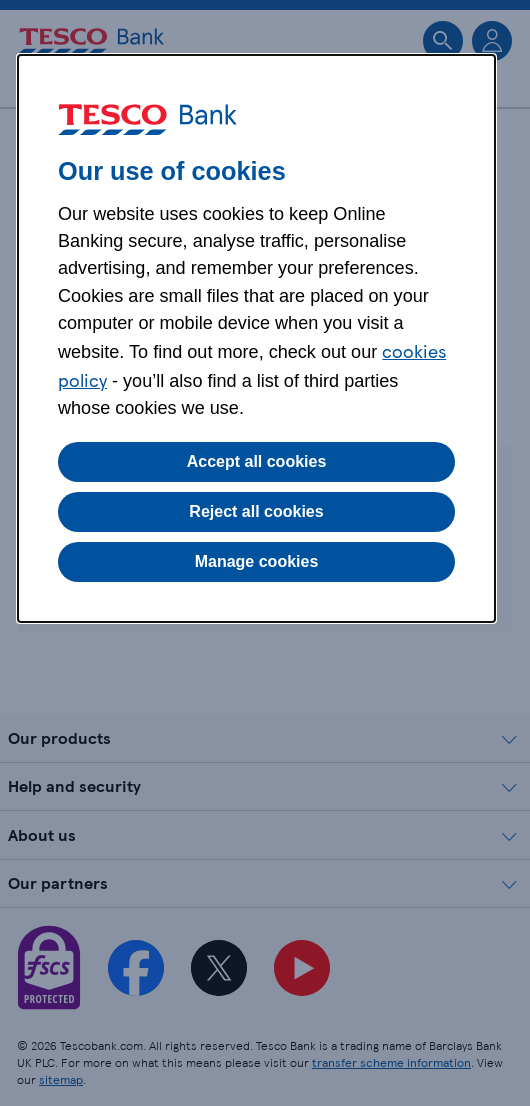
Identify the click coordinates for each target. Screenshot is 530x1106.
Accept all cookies (257, 461)
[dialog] (256, 338)
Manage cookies (257, 561)
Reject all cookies (256, 511)
